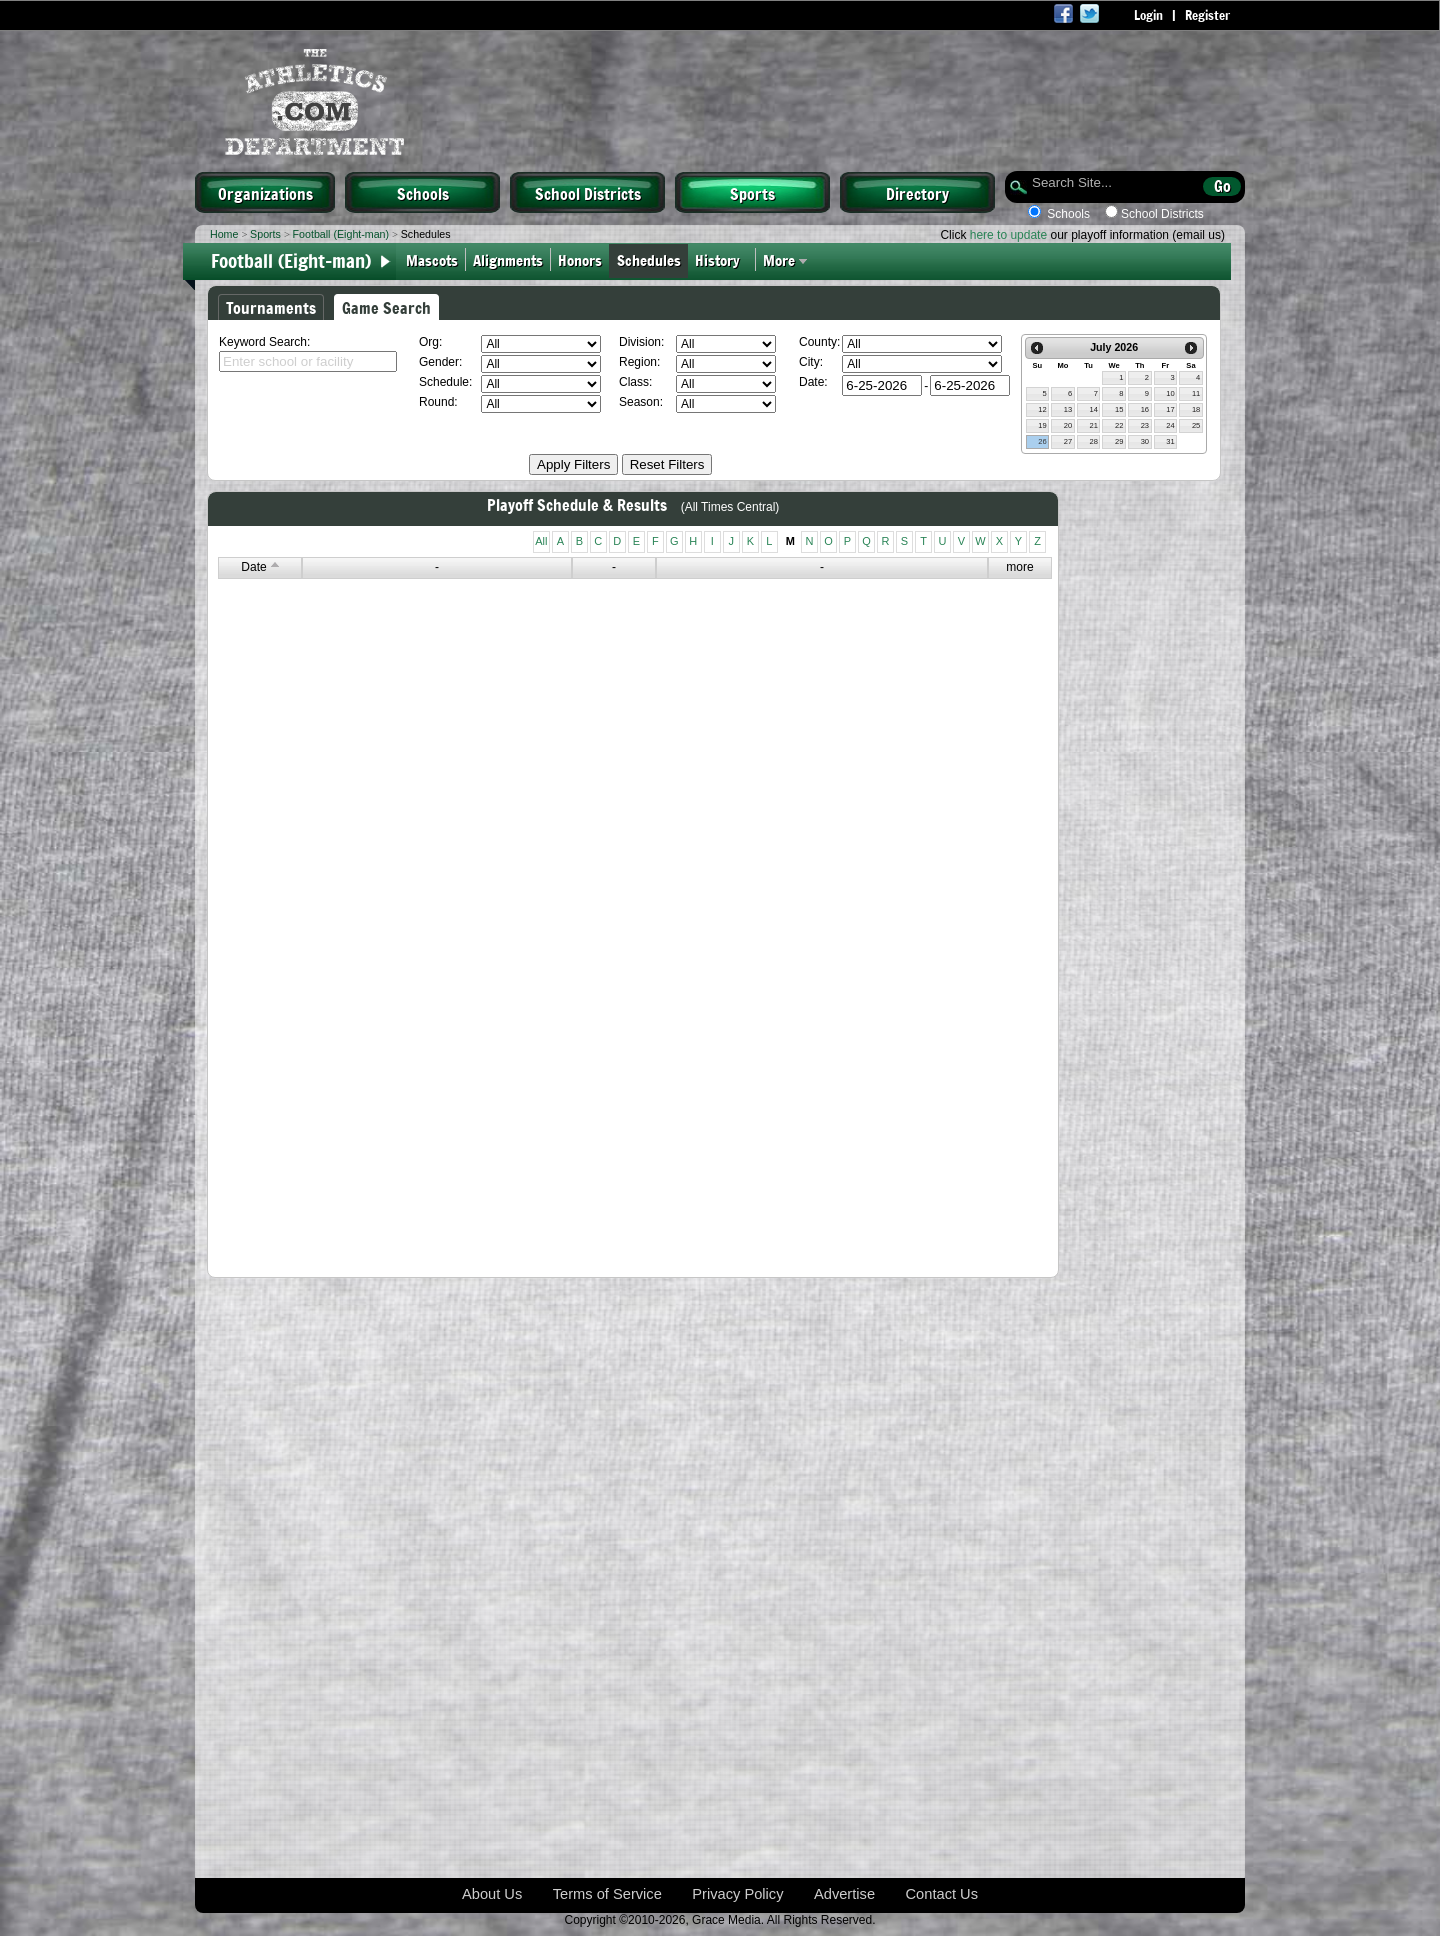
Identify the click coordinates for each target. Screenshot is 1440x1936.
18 (1196, 409)
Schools (423, 193)
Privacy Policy (737, 1894)
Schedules (649, 259)
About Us (492, 1894)
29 (1119, 441)
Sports (752, 193)
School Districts (588, 193)
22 (1119, 425)
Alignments (508, 259)
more (1019, 567)
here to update (1008, 235)
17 (1170, 409)
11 (1196, 393)
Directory (917, 193)
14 (1093, 409)
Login (1148, 15)
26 (1042, 441)
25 (1196, 425)
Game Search (386, 307)
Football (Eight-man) (341, 234)
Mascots (432, 259)
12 (1042, 409)
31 (1170, 441)
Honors (580, 259)
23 (1145, 425)
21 (1093, 425)
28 (1093, 441)
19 (1042, 425)
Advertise (844, 1894)
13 (1068, 409)
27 (1068, 441)
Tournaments (271, 307)
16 (1145, 409)
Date (259, 567)
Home (224, 234)
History (721, 259)
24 (1170, 425)
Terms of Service (607, 1894)
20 (1068, 425)
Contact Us (942, 1894)
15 (1119, 409)
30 (1145, 441)
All (541, 541)
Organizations (265, 193)
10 (1170, 393)
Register (1207, 15)
